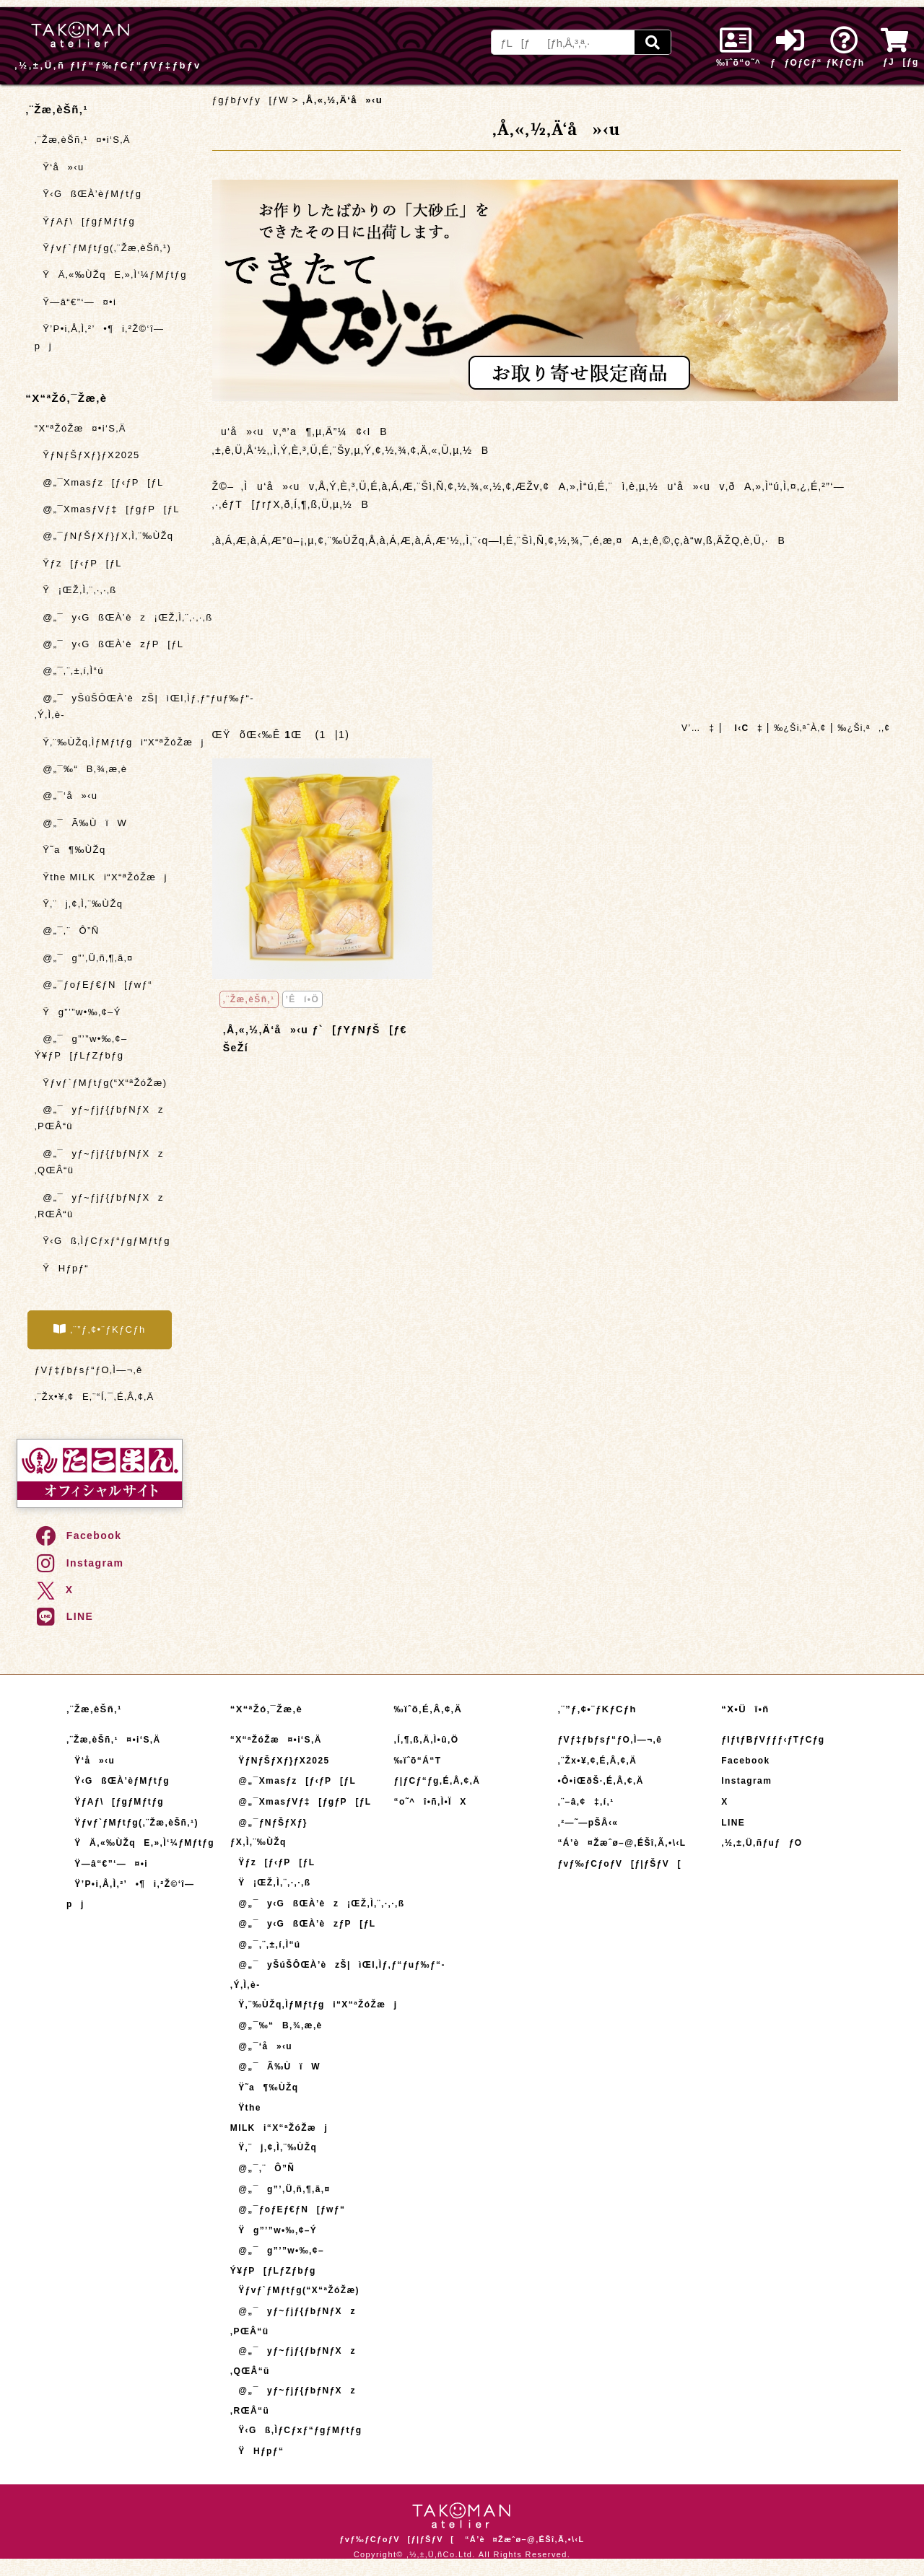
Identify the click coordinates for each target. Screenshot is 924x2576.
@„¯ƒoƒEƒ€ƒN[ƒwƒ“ (93, 984)
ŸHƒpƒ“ (62, 1268)
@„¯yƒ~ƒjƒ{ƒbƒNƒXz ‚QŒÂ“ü (99, 1161)
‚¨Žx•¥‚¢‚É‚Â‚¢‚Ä (597, 1761)
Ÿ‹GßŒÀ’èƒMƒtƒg (88, 193)
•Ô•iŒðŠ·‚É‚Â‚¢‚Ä (600, 1781)
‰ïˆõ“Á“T (418, 1761)
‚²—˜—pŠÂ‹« (587, 1823)
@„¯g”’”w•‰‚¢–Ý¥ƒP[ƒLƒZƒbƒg (81, 1047)
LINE (64, 1616)
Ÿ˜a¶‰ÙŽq (70, 849)
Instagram (79, 1563)
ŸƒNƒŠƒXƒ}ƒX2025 (87, 455)
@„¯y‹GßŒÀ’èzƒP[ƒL (108, 644)
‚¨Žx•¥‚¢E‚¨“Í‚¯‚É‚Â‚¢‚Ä (94, 1396)
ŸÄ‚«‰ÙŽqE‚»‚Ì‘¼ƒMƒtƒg (108, 274)
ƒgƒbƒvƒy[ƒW (250, 100)
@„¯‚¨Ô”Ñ (67, 930)
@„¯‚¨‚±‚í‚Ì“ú (69, 670)
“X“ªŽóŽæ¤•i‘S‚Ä (80, 428)
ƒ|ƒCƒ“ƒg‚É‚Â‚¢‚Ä (437, 1781)
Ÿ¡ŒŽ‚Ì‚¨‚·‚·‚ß (76, 589)
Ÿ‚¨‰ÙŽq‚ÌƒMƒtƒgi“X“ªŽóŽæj (108, 742)
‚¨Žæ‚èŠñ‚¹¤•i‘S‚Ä (83, 139)
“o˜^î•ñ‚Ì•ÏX (430, 1802)
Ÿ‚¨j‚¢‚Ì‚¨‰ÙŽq (79, 903)
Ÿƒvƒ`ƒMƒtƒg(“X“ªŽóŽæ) (101, 1082)
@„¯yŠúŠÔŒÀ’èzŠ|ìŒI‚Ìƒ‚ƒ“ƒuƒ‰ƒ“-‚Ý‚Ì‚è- (108, 706)
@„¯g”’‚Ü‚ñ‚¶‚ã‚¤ (84, 957)
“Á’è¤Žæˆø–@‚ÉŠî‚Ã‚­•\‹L (621, 1843)
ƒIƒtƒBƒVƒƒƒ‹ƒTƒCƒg (772, 1740)
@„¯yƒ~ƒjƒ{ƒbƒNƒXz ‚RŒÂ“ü (99, 1205)
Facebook (78, 1535)
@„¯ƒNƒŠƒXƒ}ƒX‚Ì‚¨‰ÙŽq (104, 535)
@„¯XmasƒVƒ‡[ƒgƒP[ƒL (107, 509)
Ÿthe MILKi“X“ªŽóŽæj (101, 877)
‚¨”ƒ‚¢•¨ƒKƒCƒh (99, 1329)
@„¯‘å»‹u (66, 795)
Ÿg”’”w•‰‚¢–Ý (78, 1012)
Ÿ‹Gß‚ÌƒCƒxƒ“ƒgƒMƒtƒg (102, 1240)
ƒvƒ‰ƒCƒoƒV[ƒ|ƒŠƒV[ (619, 1864)
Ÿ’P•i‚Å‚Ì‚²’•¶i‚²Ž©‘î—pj (100, 337)
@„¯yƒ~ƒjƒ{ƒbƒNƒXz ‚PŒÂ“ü (99, 1117)
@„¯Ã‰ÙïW (81, 823)
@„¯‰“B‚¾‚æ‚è (81, 768)
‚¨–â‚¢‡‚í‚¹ (585, 1802)
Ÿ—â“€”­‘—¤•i (76, 302)
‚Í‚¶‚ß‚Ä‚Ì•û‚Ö (426, 1740)
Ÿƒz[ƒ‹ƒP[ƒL (78, 563)
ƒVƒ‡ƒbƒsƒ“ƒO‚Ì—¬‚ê (89, 1369)
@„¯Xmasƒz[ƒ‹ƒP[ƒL (99, 482)
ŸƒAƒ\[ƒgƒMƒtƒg (85, 221)
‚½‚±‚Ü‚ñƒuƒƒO (761, 1843)
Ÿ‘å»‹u (59, 167)
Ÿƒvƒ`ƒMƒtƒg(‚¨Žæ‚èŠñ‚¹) (103, 247)
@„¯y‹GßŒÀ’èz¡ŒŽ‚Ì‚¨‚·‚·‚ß (108, 617)
